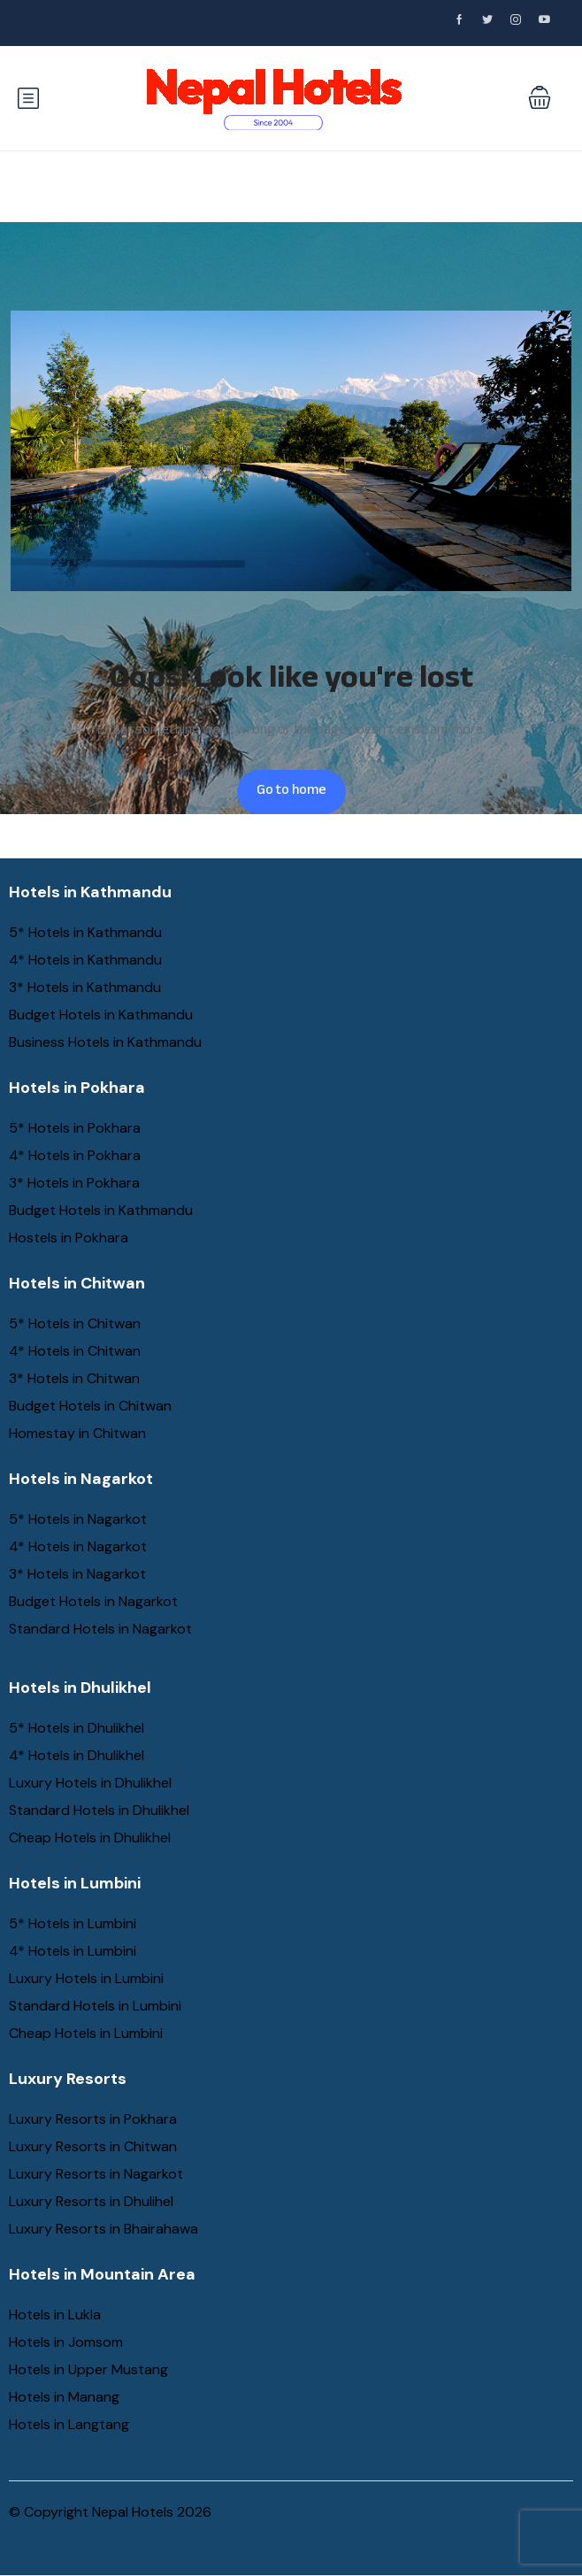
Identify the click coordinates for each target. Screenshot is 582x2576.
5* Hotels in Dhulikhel (76, 1728)
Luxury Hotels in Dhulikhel (90, 1782)
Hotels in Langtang (69, 2424)
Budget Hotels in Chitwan (90, 1405)
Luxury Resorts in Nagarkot (96, 2174)
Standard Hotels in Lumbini (95, 2005)
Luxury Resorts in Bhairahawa (103, 2228)
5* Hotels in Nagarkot (78, 1519)
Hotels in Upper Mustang (88, 2369)
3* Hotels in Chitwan (74, 1378)
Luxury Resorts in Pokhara (93, 2119)
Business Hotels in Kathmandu (105, 1042)
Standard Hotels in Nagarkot (100, 1628)
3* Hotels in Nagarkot (77, 1574)
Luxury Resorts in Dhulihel (91, 2201)
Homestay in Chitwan (77, 1433)
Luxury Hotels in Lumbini (86, 1978)
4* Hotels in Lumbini (72, 1951)
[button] (539, 98)
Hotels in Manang (64, 2397)
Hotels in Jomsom (66, 2342)
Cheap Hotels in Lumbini (86, 2033)
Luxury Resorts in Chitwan (93, 2146)
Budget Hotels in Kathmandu (101, 1014)
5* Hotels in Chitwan (75, 1323)
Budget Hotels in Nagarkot (93, 1601)
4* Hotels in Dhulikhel (76, 1755)
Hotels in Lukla (55, 2314)
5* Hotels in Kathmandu (85, 932)
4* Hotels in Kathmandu (85, 959)
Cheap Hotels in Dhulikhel (90, 1837)
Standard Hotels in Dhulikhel (99, 1810)
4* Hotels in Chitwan (75, 1351)
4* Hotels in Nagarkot (78, 1546)
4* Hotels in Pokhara (75, 1155)
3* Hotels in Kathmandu (85, 987)
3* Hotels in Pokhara (74, 1182)
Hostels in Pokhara (68, 1237)
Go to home (291, 792)
